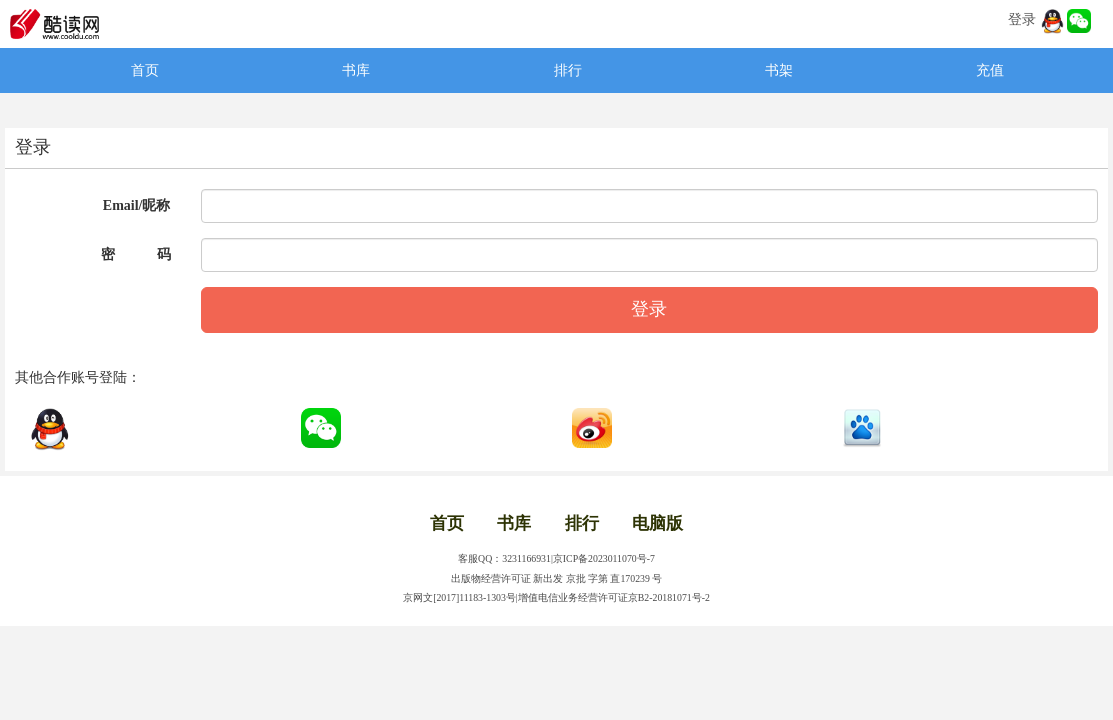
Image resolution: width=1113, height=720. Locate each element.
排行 (568, 70)
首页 (145, 70)
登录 (1022, 19)
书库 (356, 70)
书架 (779, 70)
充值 (990, 70)
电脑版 (657, 523)
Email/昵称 (137, 205)
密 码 (136, 254)
